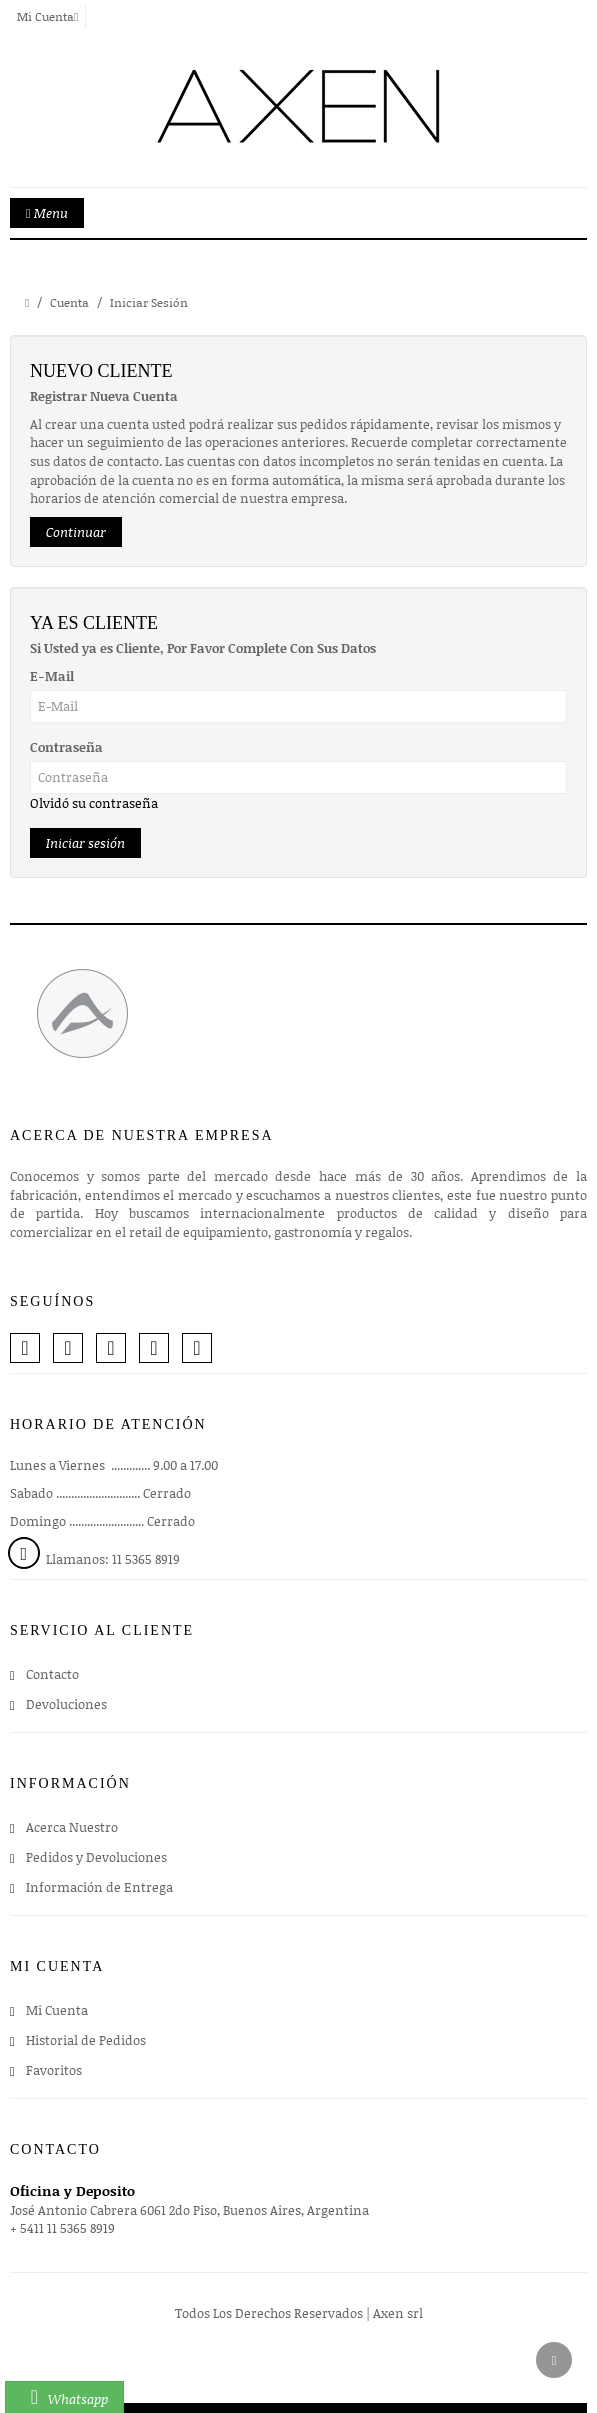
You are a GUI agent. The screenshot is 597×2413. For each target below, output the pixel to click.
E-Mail (52, 676)
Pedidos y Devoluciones (96, 1857)
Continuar (76, 532)
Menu (47, 213)
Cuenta (69, 302)
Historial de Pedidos (86, 2040)
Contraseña (66, 747)
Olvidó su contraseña (94, 803)
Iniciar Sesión (149, 302)
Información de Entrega (99, 1887)
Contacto (52, 1674)
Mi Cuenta (57, 2010)
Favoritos (54, 2070)
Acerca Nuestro (72, 1827)
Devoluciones (66, 1704)
